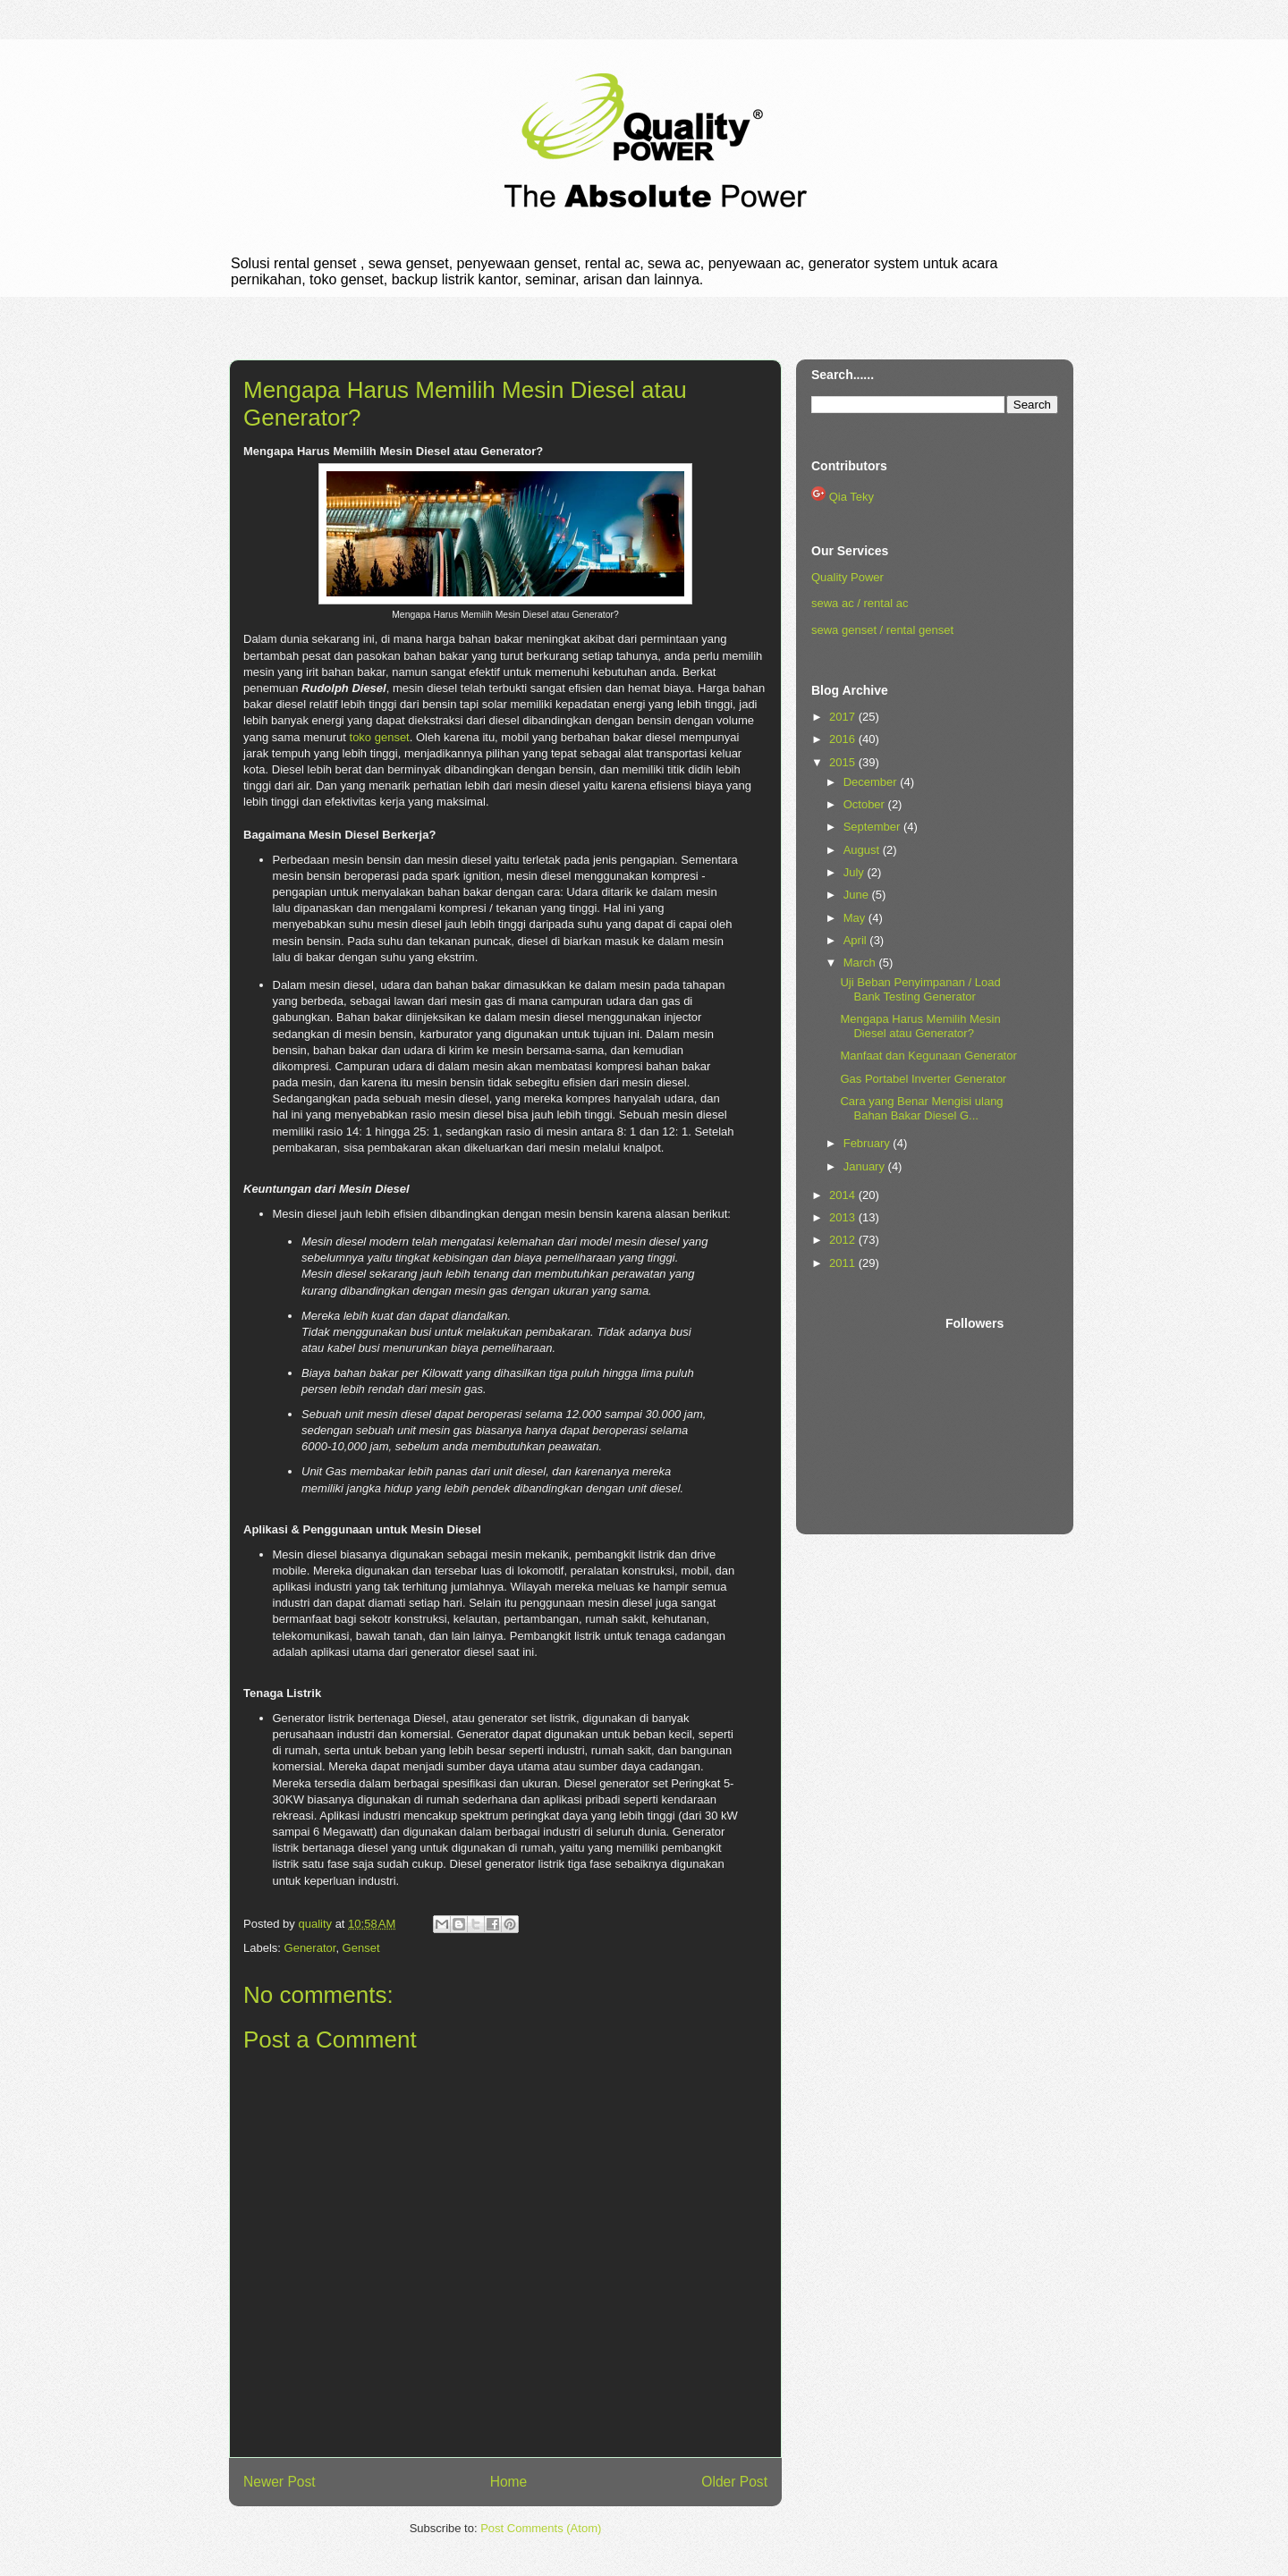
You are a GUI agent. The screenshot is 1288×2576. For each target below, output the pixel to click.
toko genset (380, 737)
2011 (844, 1263)
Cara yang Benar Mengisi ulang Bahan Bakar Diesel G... (921, 1108)
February (868, 1143)
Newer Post (279, 2481)
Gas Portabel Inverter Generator (923, 1078)
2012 (844, 1239)
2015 (844, 762)
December (872, 782)
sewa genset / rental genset (882, 630)
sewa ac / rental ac (859, 603)
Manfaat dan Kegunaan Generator (928, 1055)
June (857, 894)
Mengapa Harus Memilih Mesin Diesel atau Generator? (920, 1026)
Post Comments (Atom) (540, 2528)
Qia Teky (851, 496)
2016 (844, 739)
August (863, 850)
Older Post (734, 2481)
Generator (310, 1948)
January (865, 1166)
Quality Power (847, 577)
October (865, 804)
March (861, 962)
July (855, 872)
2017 (844, 716)
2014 (844, 1195)
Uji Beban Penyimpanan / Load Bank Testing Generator (920, 989)
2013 (844, 1217)
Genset (361, 1948)
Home (509, 2481)
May (856, 918)
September (873, 826)
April (856, 940)
